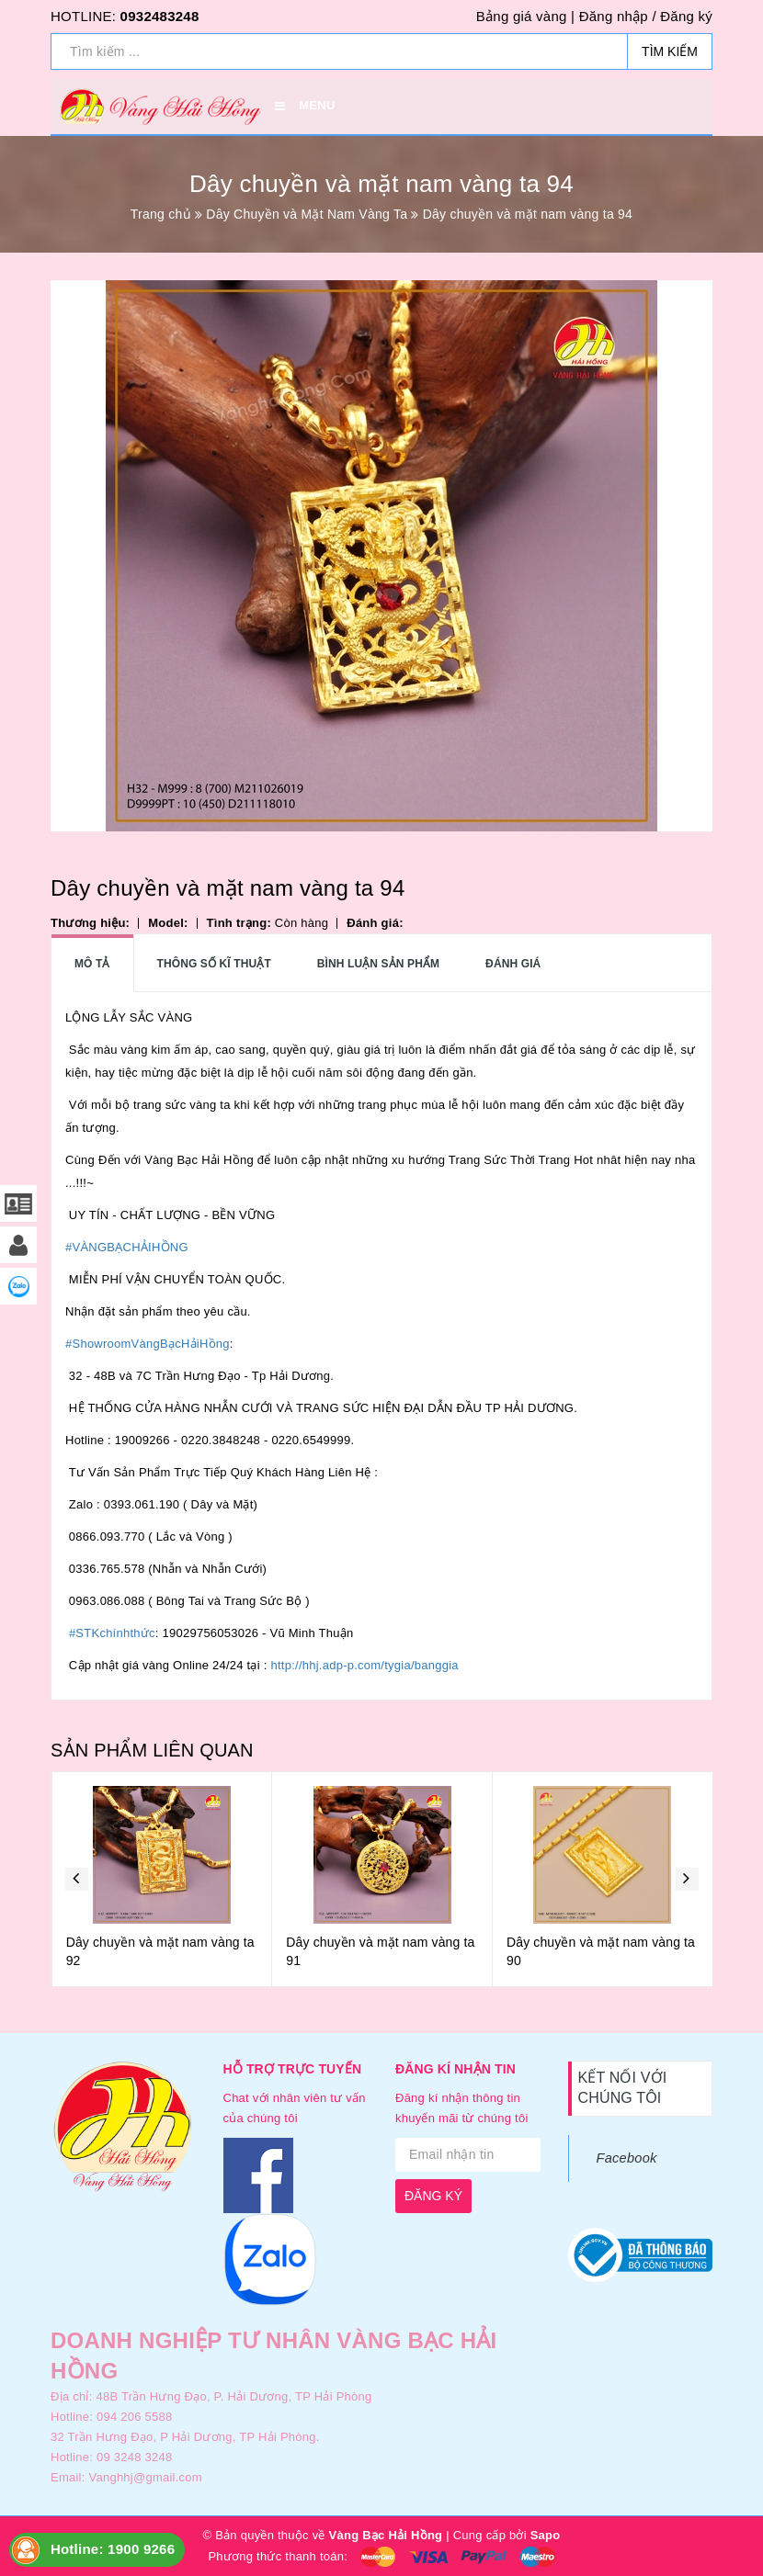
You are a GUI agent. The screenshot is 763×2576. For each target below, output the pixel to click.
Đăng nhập (613, 16)
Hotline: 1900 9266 (113, 2549)
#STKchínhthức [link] (112, 1633)
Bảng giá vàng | (525, 16)
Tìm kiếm (670, 51)
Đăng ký (686, 16)
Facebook (627, 2158)
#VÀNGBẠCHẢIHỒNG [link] (126, 1247)
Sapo (545, 2535)
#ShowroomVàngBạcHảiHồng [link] (147, 1343)
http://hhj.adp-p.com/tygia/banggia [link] (364, 1665)
